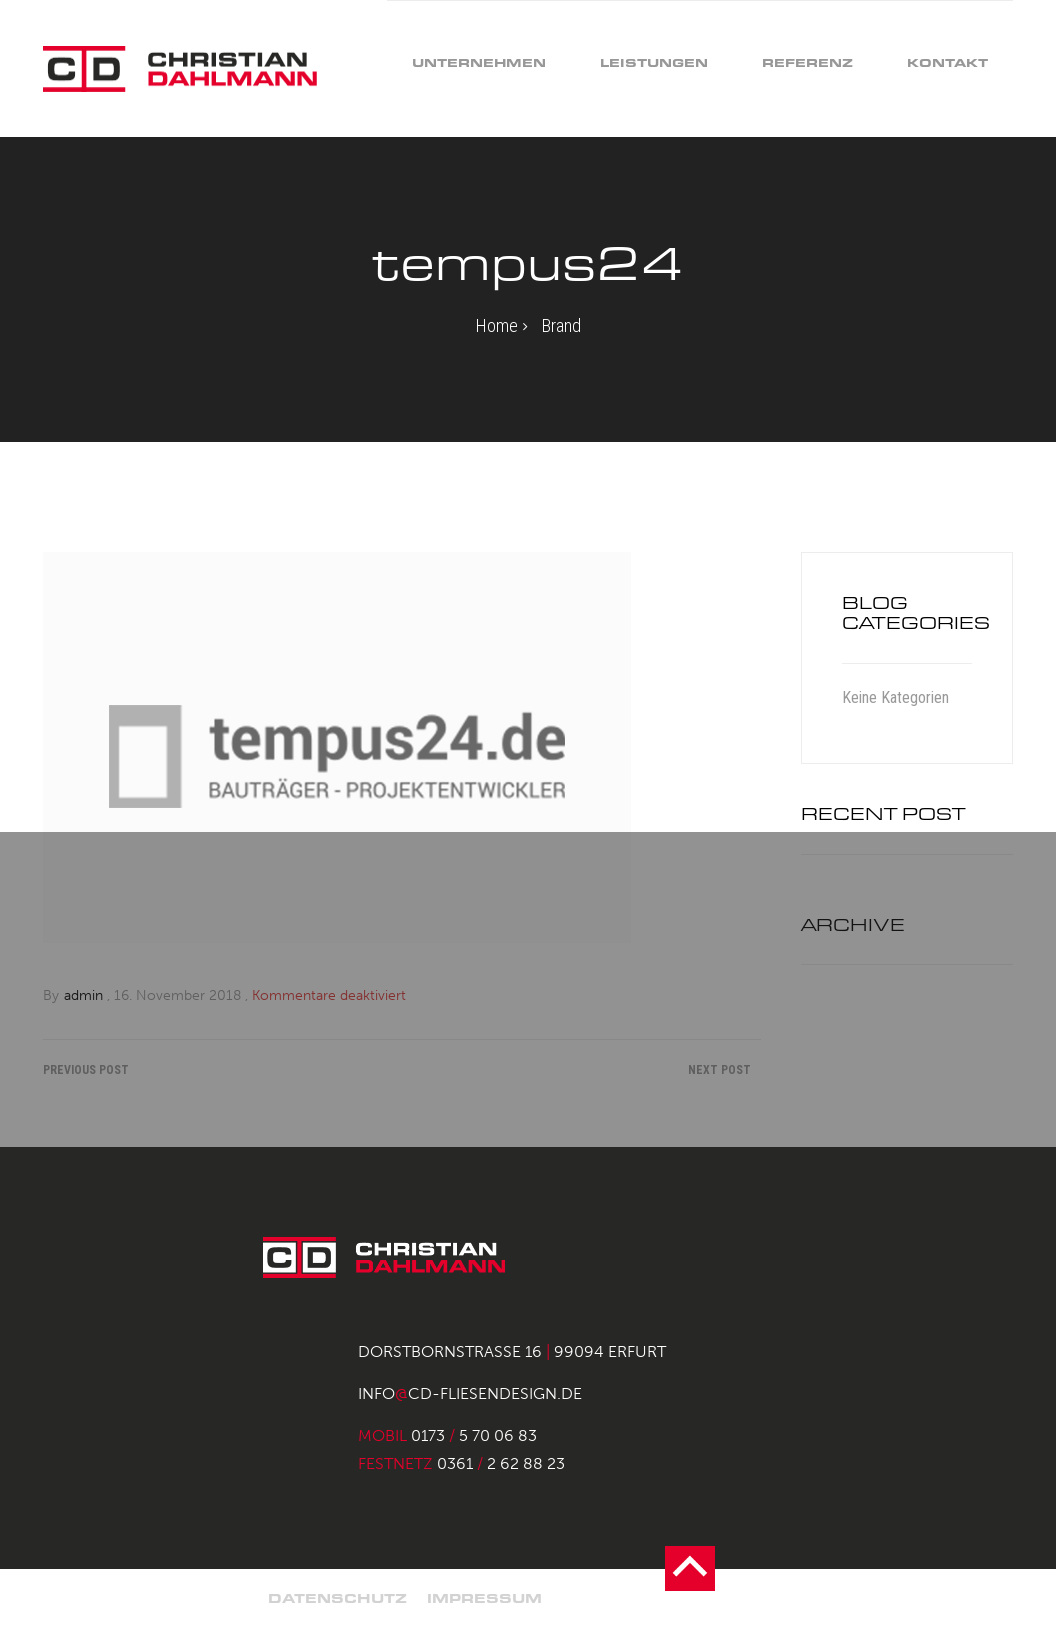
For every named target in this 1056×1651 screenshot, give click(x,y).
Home (497, 325)
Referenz (807, 62)
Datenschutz (337, 1598)
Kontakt (947, 62)
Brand (561, 325)
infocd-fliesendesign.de (470, 1393)
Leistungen (654, 62)
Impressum (484, 1598)
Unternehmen (479, 62)
